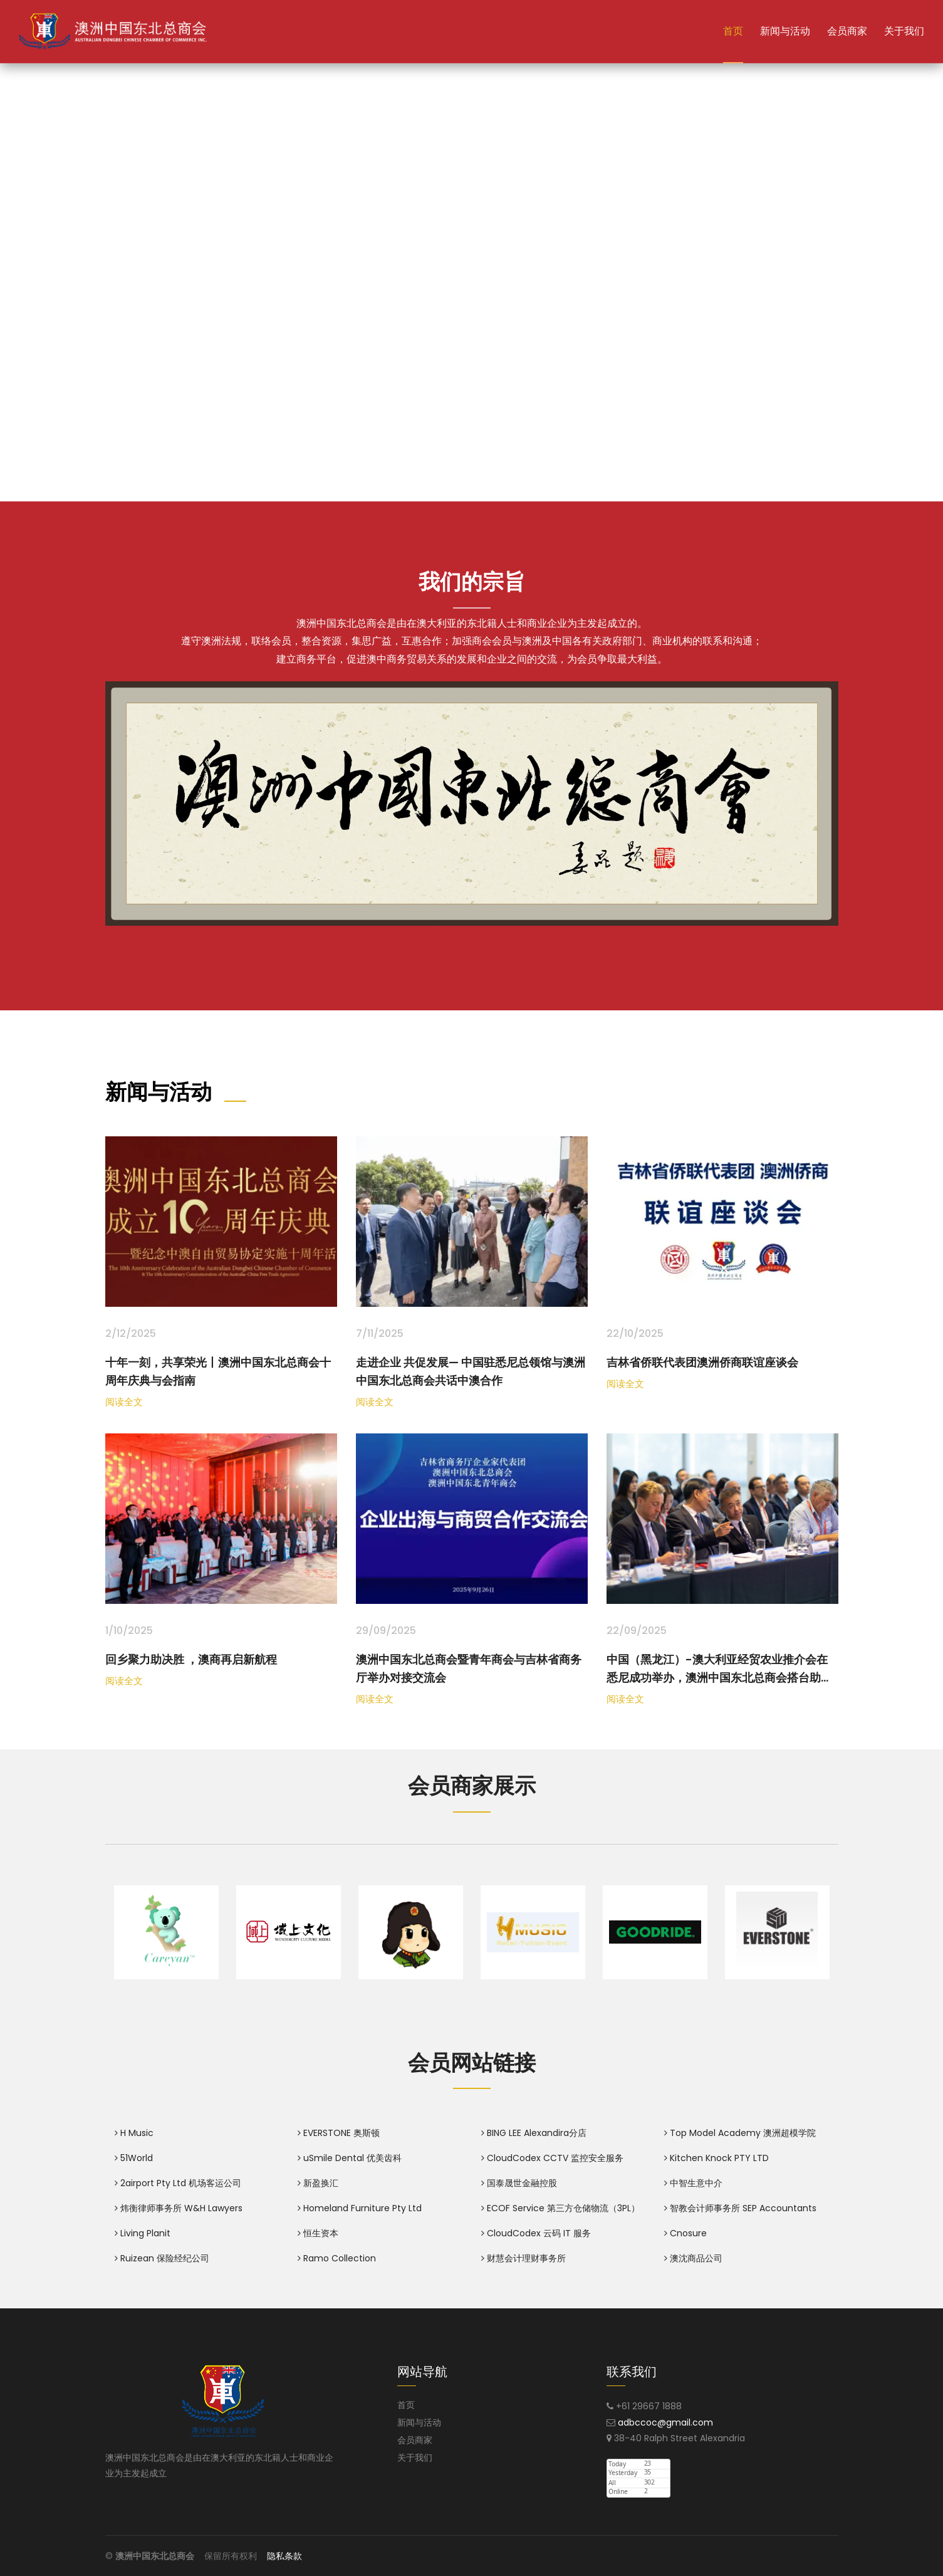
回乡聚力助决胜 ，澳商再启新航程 (191, 1659)
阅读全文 (124, 1401)
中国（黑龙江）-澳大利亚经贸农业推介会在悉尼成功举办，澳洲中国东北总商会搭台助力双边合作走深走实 (719, 1678)
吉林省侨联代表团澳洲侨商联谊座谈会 (702, 1362)
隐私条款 (284, 2556)
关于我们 (904, 31)
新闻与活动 (785, 31)
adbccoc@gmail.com (665, 2422)
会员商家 (847, 31)
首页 (733, 31)
